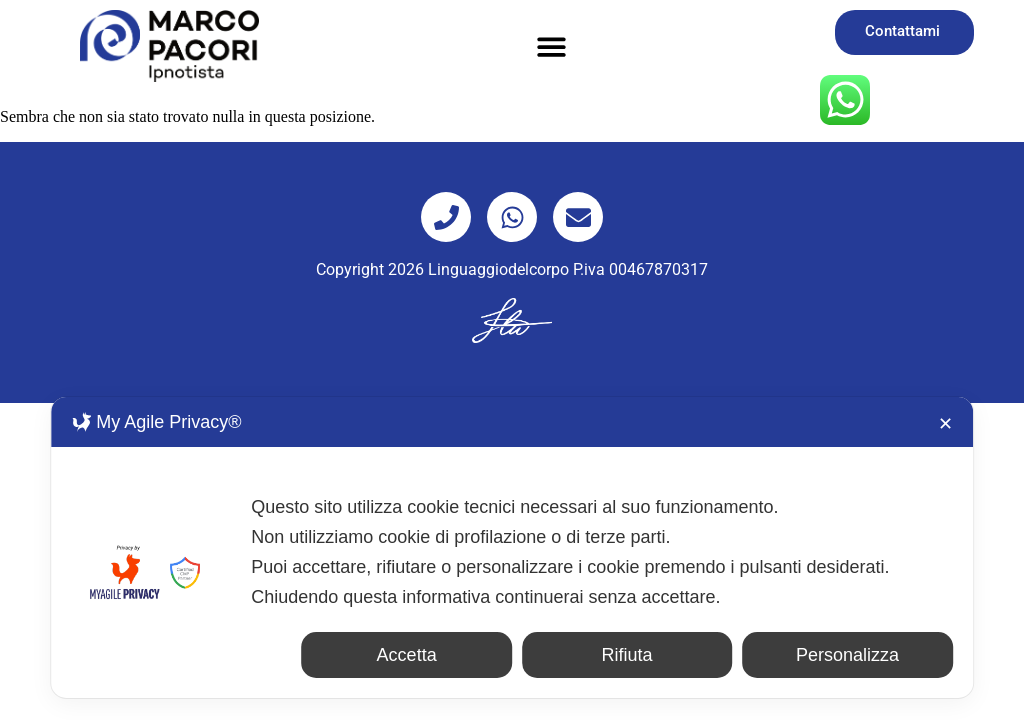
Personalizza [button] (847, 655)
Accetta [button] (407, 655)
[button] (552, 46)
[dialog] (512, 547)
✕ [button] (945, 424)
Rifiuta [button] (627, 655)
